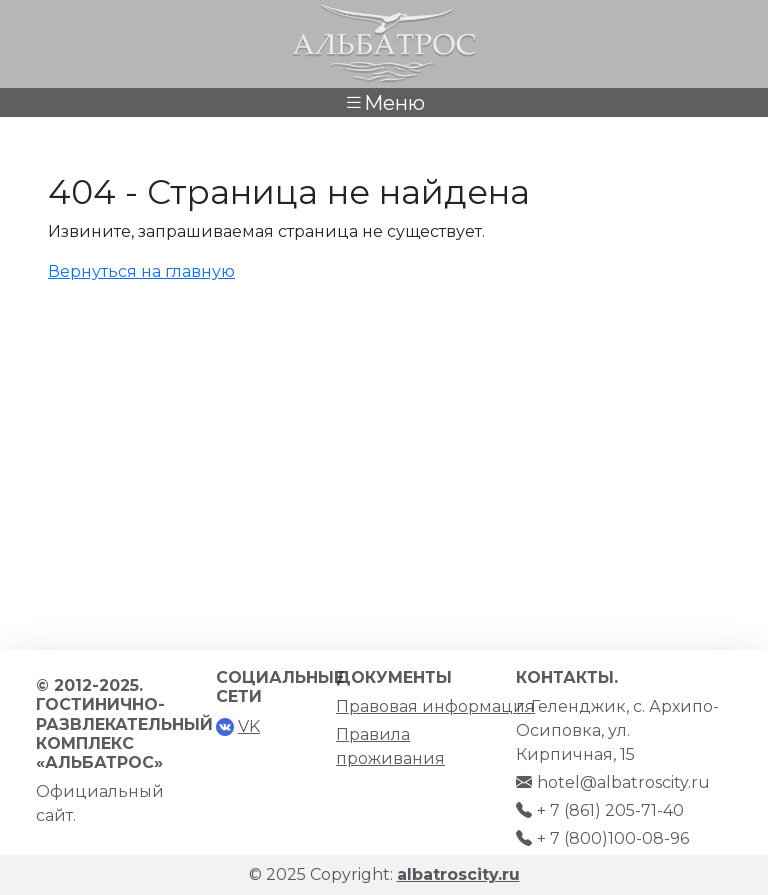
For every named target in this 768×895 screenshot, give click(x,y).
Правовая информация (435, 706)
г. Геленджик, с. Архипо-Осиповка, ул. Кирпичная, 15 (617, 730)
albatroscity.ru (458, 874)
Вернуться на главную (141, 271)
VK (249, 726)
